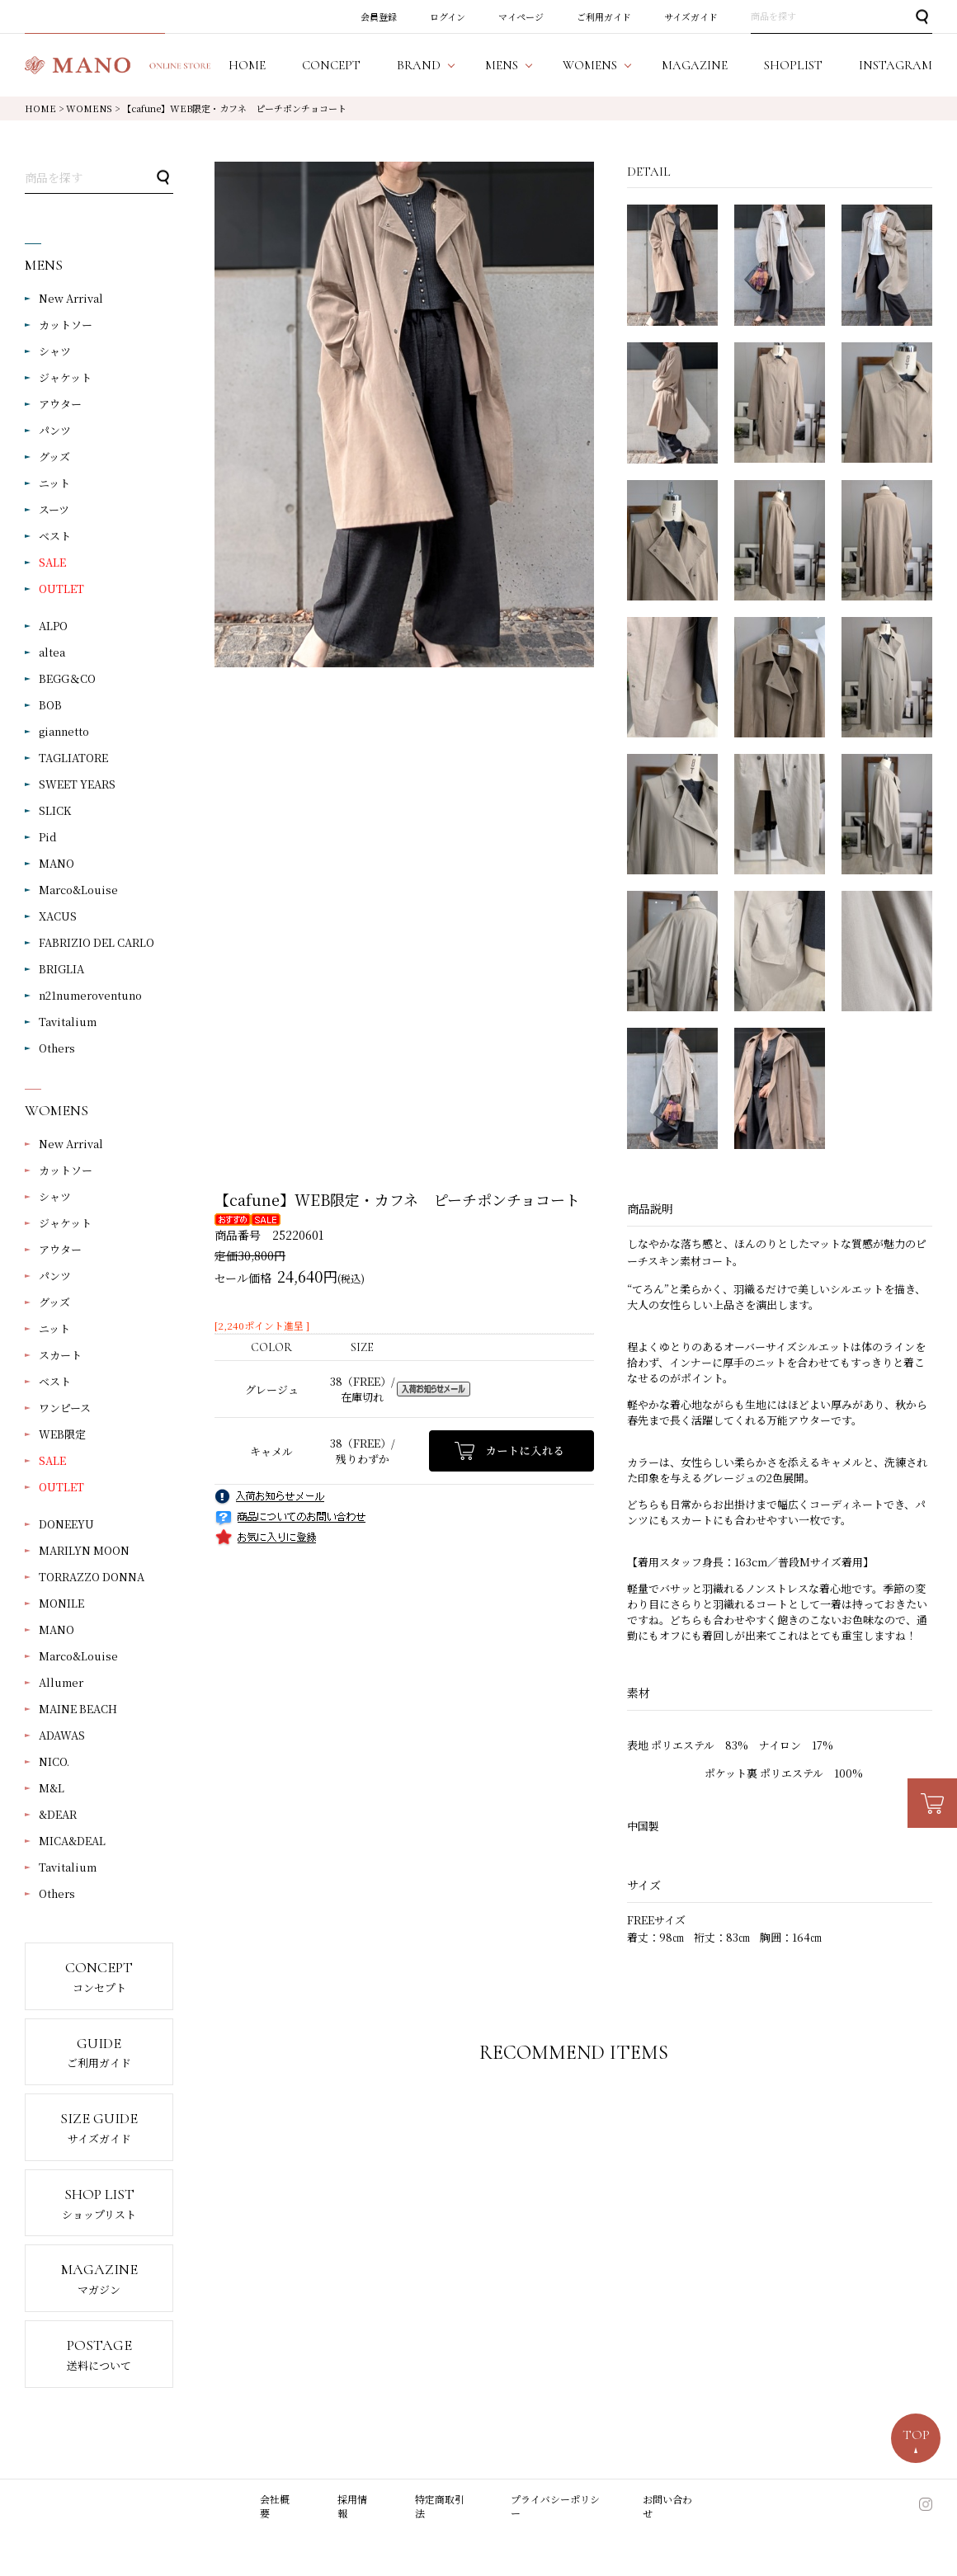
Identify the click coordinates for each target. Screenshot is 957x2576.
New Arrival (71, 298)
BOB (50, 705)
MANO (56, 863)
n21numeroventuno (90, 995)
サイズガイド (691, 16)
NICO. (54, 1761)
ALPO (53, 625)
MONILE (61, 1603)
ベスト (55, 536)
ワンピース (65, 1407)
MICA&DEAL (72, 1840)
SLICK (55, 810)
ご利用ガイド (604, 16)
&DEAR (58, 1814)
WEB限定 (62, 1434)
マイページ (521, 16)
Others (57, 1048)
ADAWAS (62, 1735)
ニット (54, 483)
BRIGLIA (61, 969)
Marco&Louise (78, 889)
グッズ (54, 456)
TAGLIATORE (73, 757)
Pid (48, 837)
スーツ (54, 509)
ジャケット (65, 377)
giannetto (64, 731)
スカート (60, 1355)
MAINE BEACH (78, 1709)
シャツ (55, 351)
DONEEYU (66, 1524)
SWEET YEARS (77, 784)
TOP (916, 2435)
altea (52, 652)
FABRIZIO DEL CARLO (96, 942)
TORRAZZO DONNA (91, 1577)
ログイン (447, 16)
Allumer (61, 1682)
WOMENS (89, 108)
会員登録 (379, 16)
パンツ (55, 430)
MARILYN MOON (84, 1550)
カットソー (65, 324)
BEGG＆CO (67, 678)
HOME (40, 108)
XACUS (58, 916)
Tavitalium (68, 1021)
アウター (60, 404)
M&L (51, 1788)
